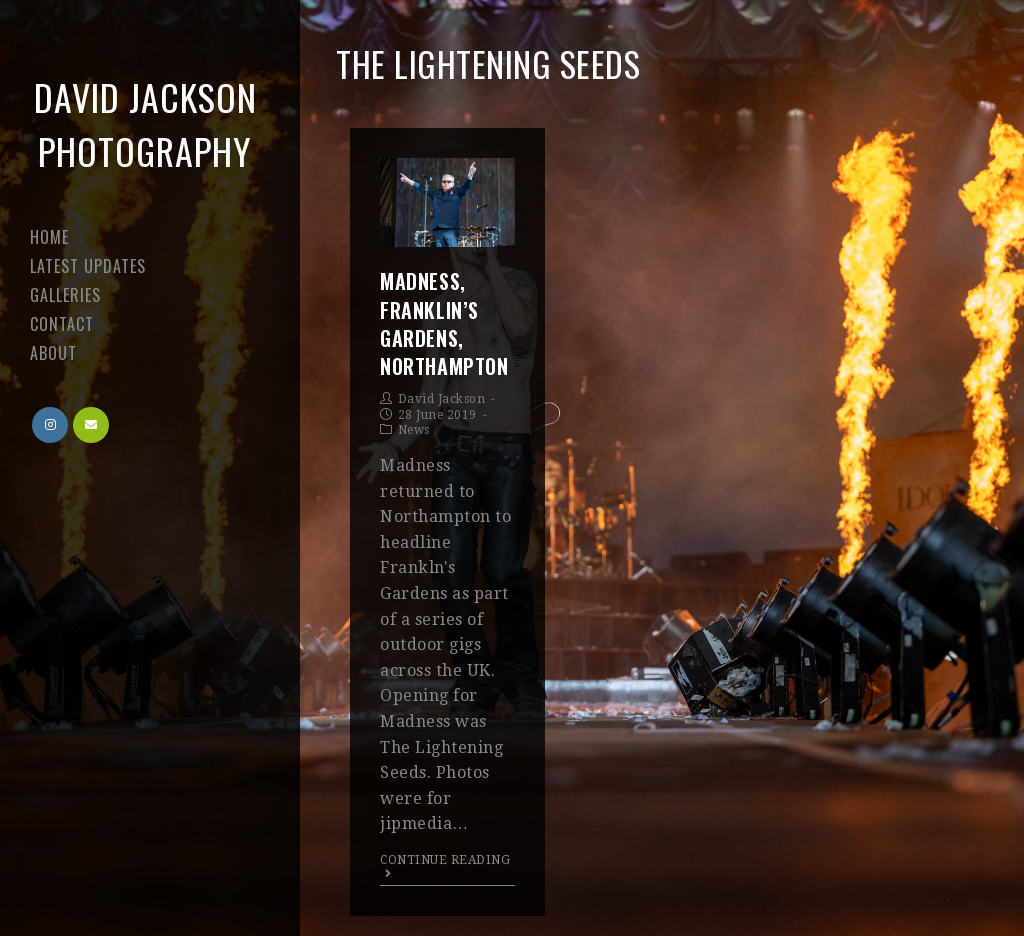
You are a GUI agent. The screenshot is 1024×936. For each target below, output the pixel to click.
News (414, 430)
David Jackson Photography (145, 123)
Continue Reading (445, 866)
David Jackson (442, 399)
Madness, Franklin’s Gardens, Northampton (444, 323)
